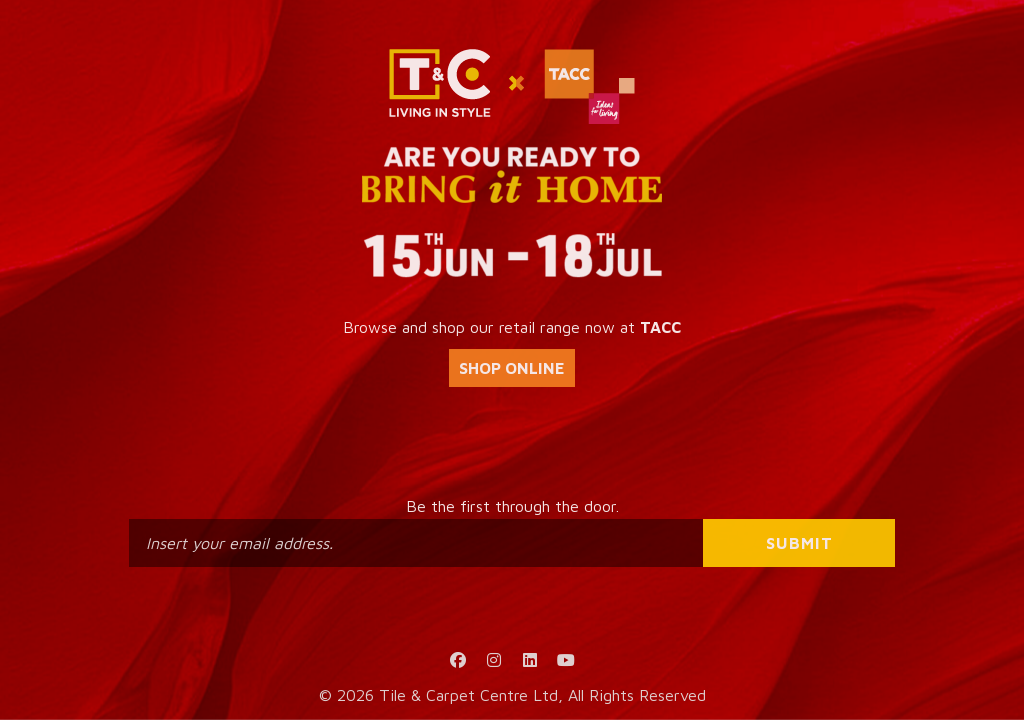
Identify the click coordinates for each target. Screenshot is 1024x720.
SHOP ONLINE (512, 368)
